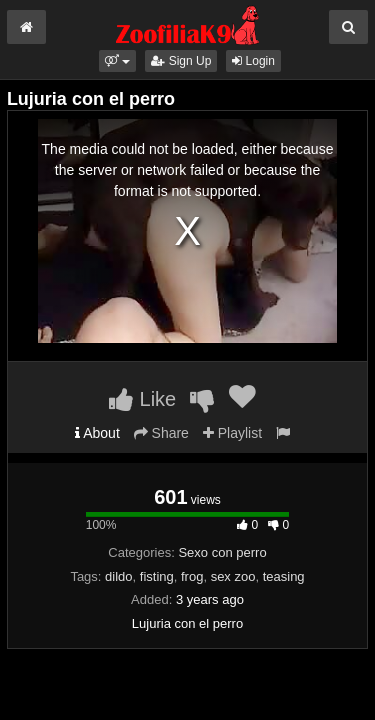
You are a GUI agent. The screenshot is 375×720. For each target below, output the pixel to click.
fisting (157, 576)
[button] (117, 61)
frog (192, 576)
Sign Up (181, 61)
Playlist (232, 433)
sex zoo (233, 576)
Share (161, 433)
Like (142, 399)
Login (253, 61)
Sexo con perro (222, 552)
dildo (118, 576)
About (97, 433)
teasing (284, 576)
